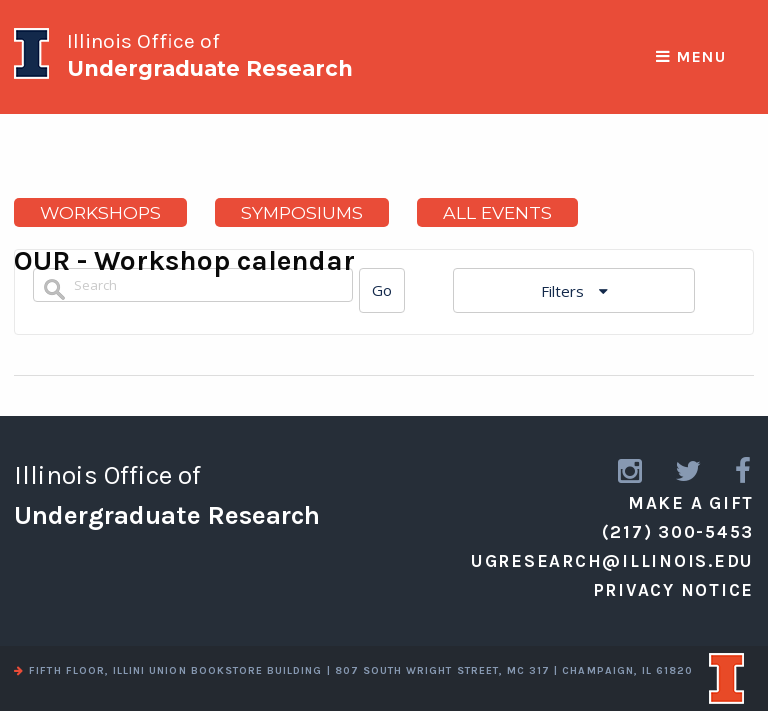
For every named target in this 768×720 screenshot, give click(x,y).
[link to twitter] (689, 471)
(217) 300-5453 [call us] (678, 532)
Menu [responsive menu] (691, 57)
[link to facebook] (744, 471)
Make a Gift (691, 503)
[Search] (382, 290)
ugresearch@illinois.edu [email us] (612, 561)
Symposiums (302, 212)
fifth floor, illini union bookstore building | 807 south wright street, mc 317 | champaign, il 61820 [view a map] (353, 670)
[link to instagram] (631, 471)
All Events (497, 212)
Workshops (100, 212)
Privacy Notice (674, 590)
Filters (564, 291)
